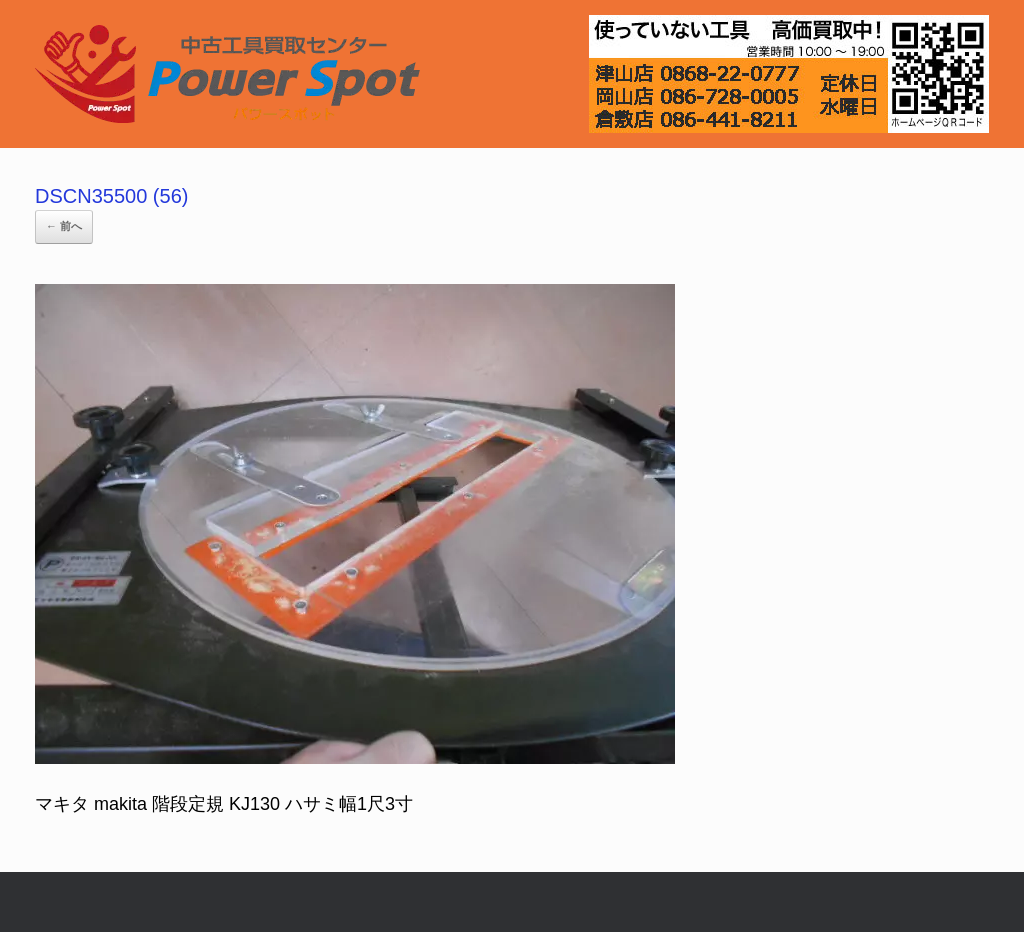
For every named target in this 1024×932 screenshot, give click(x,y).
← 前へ (64, 226)
